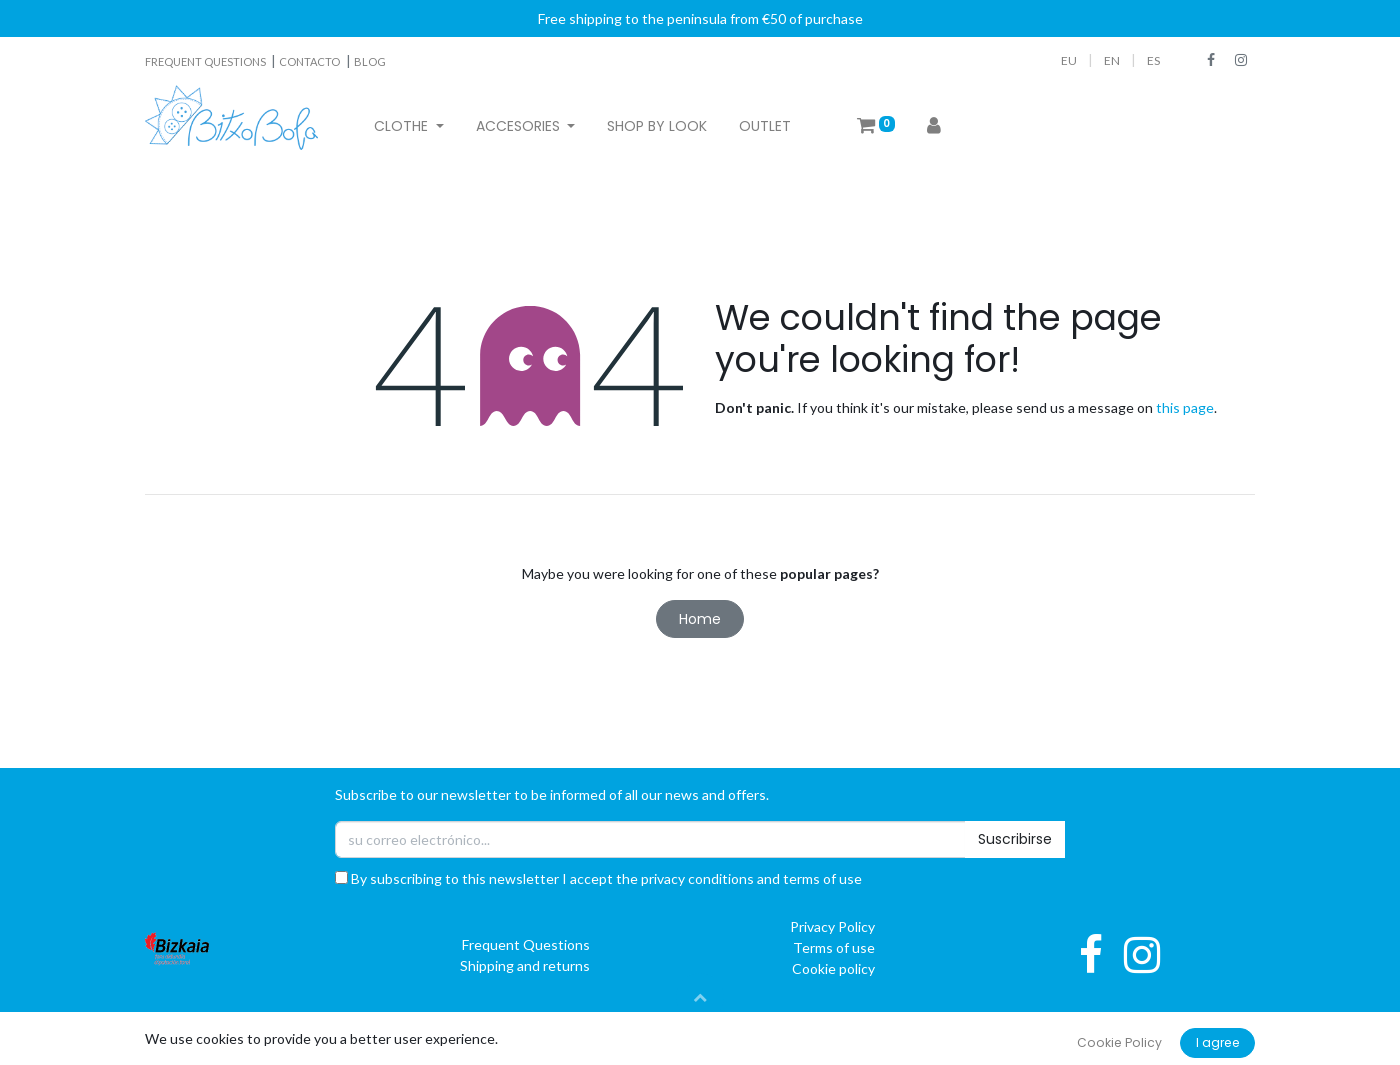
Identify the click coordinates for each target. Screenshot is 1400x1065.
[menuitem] (657, 126)
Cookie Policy (1119, 1042)
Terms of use (834, 947)
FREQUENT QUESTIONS (206, 61)
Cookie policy (833, 968)
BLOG (370, 61)
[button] (700, 997)
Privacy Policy (832, 926)
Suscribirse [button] (1015, 839)
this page (1185, 407)
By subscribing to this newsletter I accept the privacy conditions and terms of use (598, 878)
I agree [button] (1218, 1042)
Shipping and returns (525, 965)
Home (700, 619)
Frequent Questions (526, 944)
